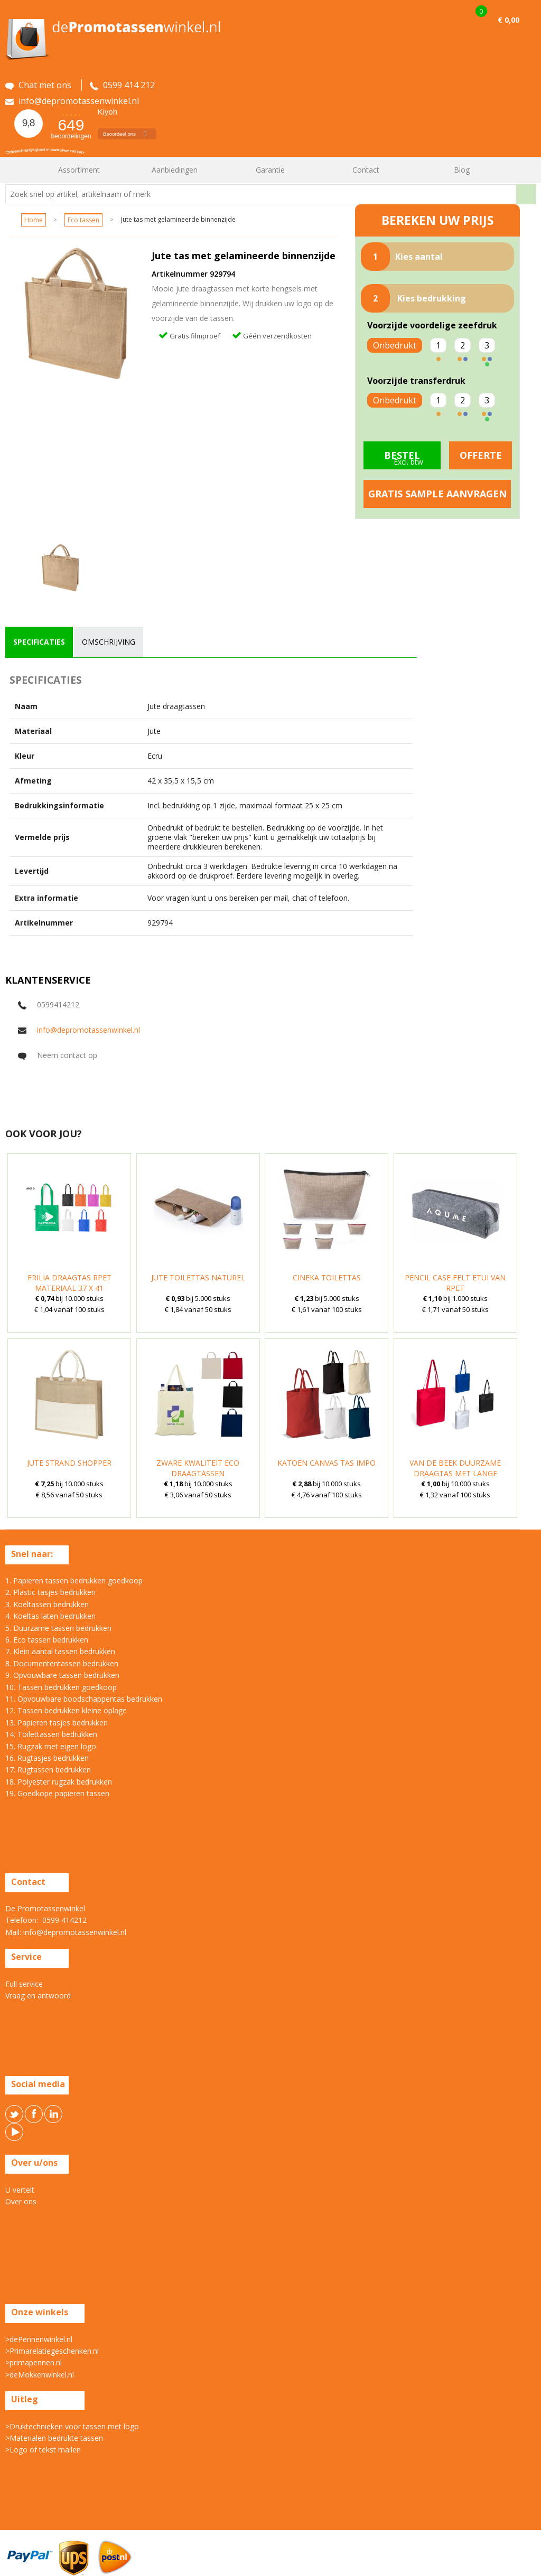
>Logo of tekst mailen (43, 2450)
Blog (462, 170)
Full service (24, 1984)
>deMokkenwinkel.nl (39, 2375)
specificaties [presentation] (39, 642)
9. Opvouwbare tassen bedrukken (62, 1675)
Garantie (270, 170)
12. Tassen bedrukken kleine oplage (66, 1710)
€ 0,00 (508, 20)
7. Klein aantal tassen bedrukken (60, 1651)
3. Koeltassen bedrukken (47, 1604)
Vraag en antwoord (38, 1995)
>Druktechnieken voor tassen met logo (72, 2426)
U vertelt (19, 2190)
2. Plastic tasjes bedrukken (50, 1592)
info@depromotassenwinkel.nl (88, 1030)
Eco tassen (83, 219)
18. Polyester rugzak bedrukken (58, 1782)
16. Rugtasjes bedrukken (47, 1758)
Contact (365, 170)
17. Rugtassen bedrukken (48, 1769)
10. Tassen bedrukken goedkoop (61, 1687)
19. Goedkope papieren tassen (57, 1793)
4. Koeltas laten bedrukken (50, 1616)
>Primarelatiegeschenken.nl (52, 2351)
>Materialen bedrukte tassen (54, 2438)
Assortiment (79, 170)
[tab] (39, 642)
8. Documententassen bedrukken (61, 1663)
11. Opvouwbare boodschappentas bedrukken (83, 1699)
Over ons (20, 2201)
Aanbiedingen (175, 170)
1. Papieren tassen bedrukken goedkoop (74, 1580)
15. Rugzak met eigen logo (50, 1746)
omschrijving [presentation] (108, 642)
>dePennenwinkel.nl (38, 2339)
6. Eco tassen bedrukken (46, 1640)
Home (18, 169)
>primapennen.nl (33, 2362)
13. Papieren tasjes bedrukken (56, 1723)
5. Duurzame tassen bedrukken (58, 1628)
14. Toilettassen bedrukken (51, 1734)
